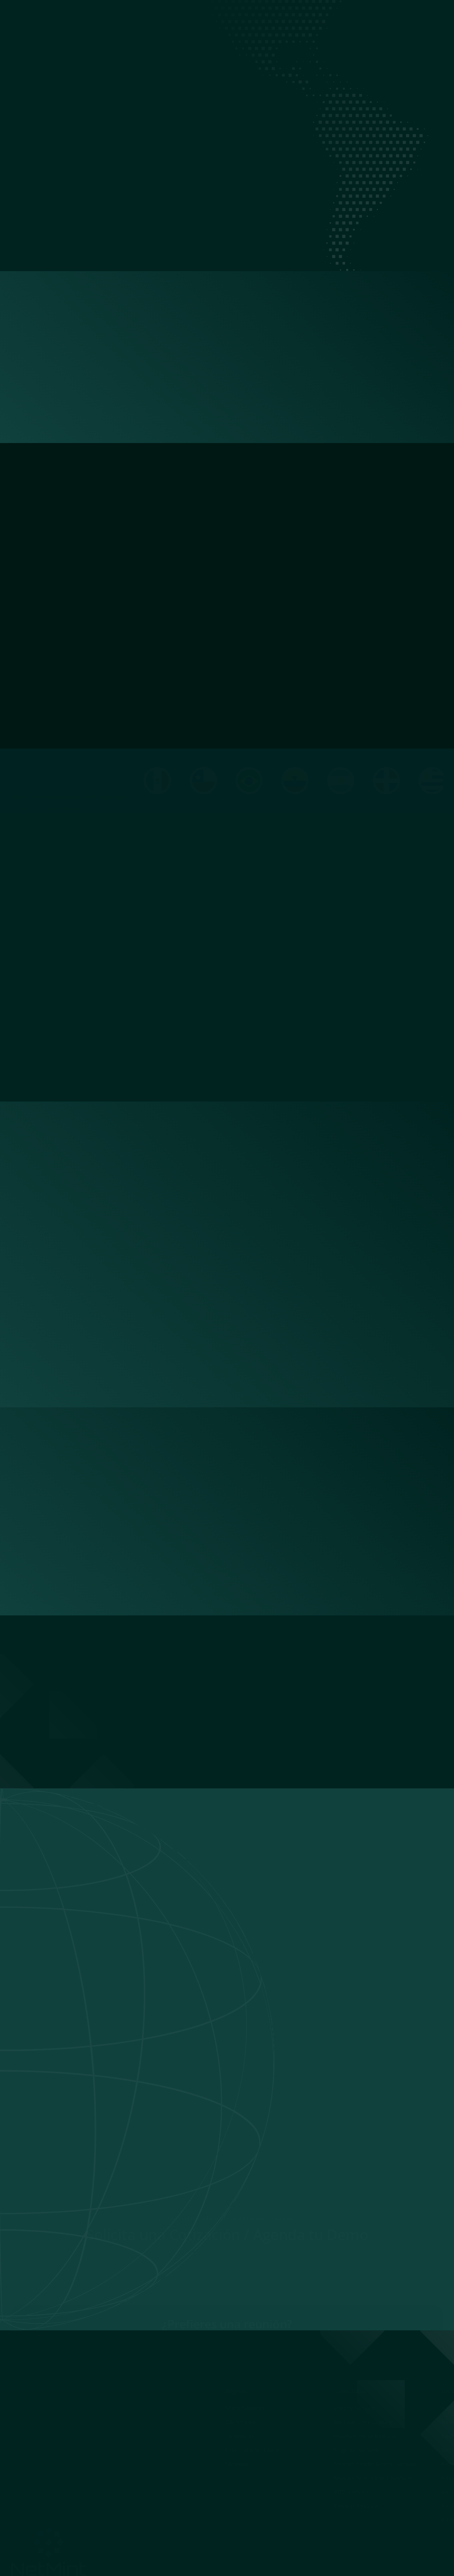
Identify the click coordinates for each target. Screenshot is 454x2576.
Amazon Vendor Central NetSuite (374, 2464)
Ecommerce (238, 16)
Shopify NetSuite (354, 2407)
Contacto (383, 16)
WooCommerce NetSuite (364, 2436)
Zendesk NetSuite (355, 2506)
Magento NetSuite (355, 2450)
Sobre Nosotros (191, 16)
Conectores (279, 16)
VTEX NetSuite (351, 2492)
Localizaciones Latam (333, 16)
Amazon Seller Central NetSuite (372, 2478)
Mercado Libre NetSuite (363, 2421)
